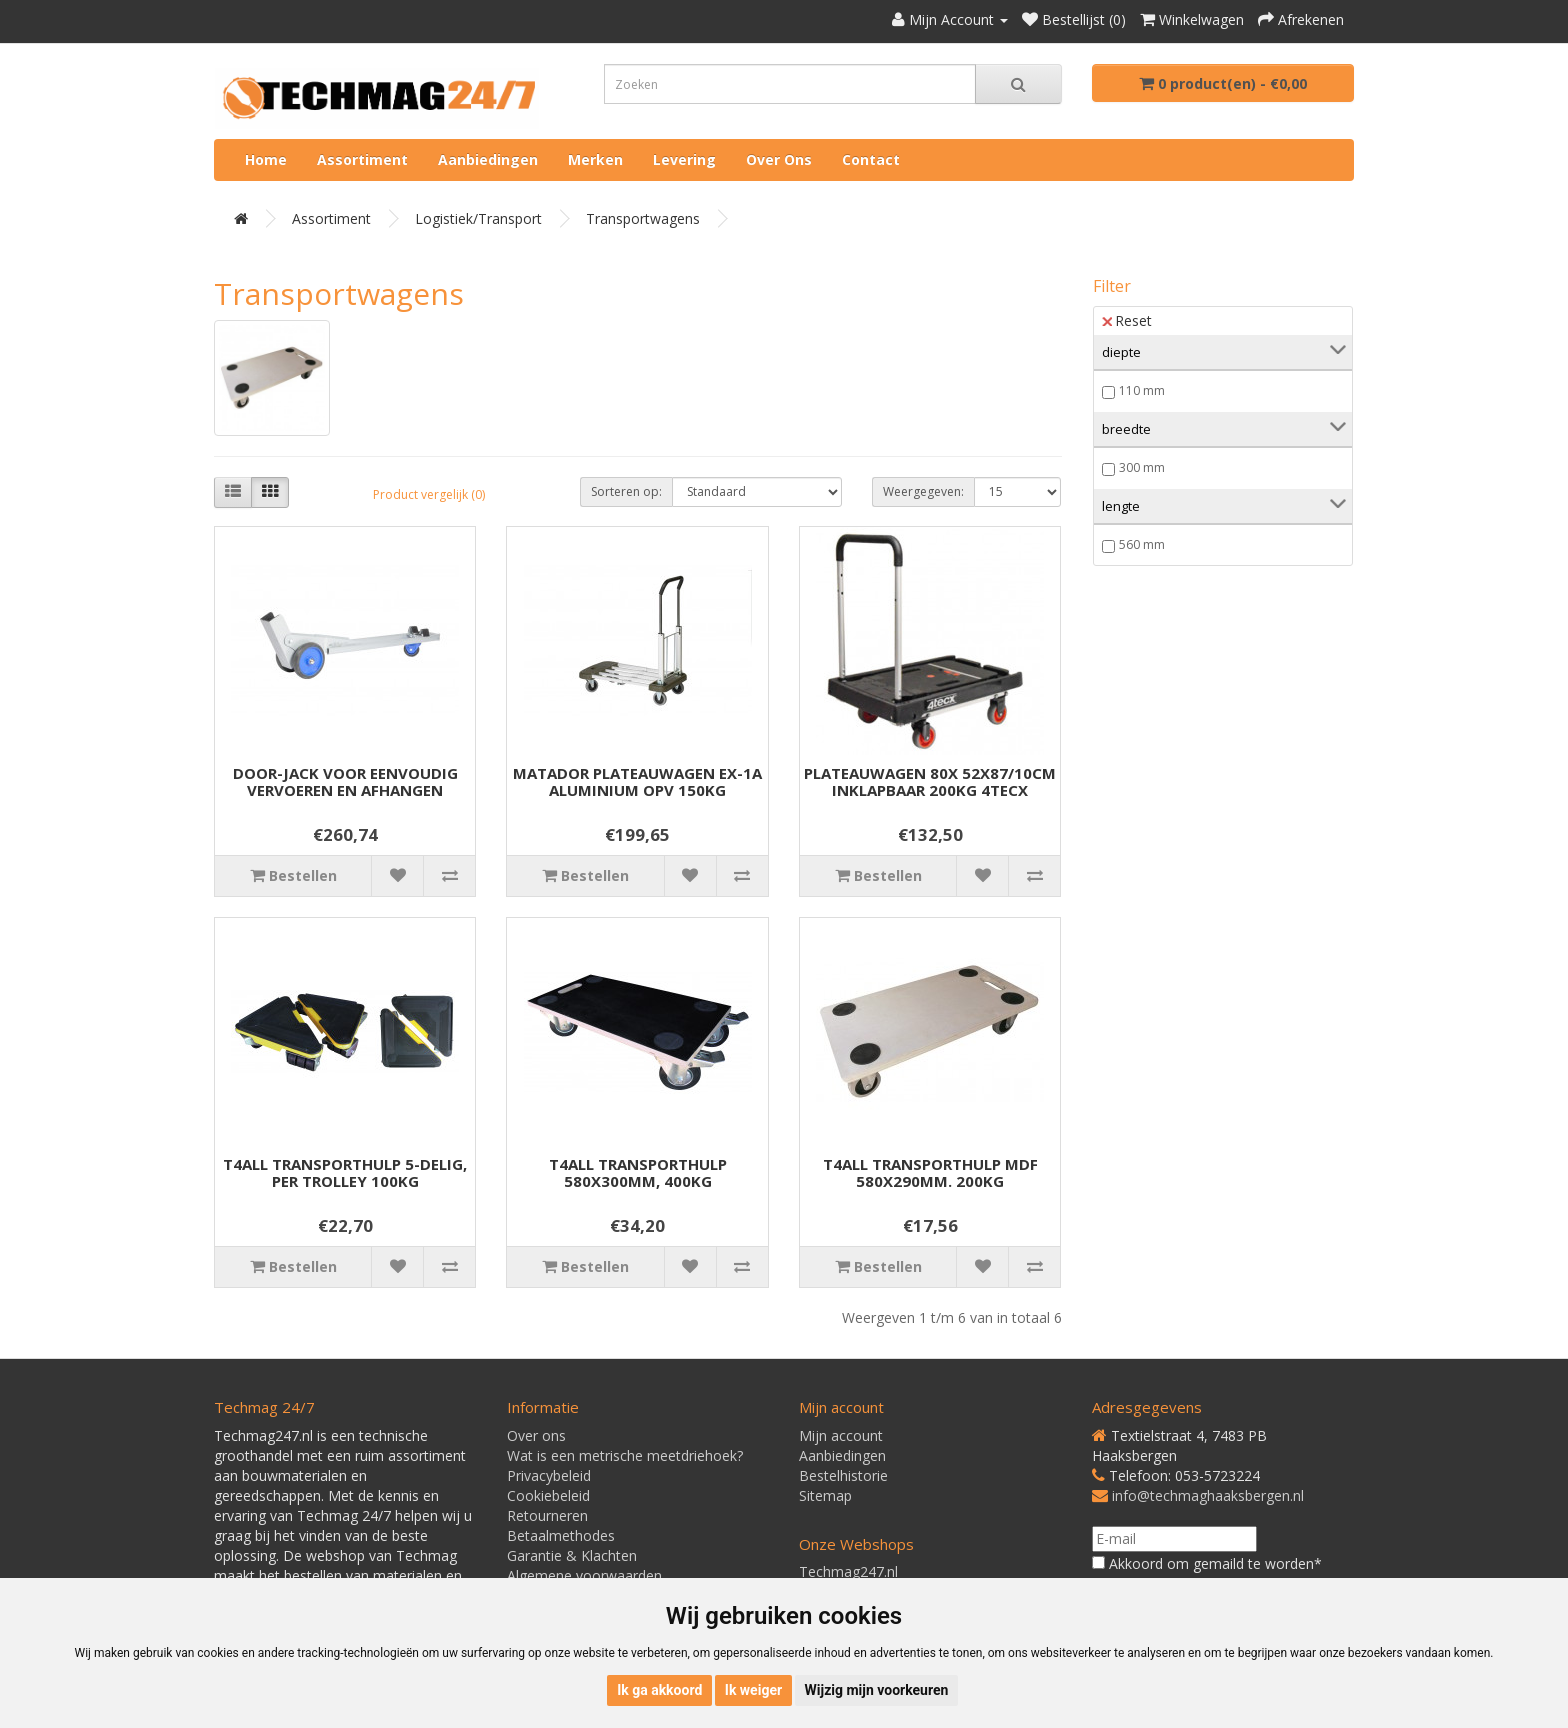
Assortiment (362, 159)
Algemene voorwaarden (584, 1575)
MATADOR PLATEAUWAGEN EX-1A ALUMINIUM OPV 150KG (637, 781)
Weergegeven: (923, 491)
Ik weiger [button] (753, 1690)
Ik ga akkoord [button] (659, 1690)
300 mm (1142, 467)
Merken (595, 159)
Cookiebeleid (548, 1495)
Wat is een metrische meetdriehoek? (625, 1455)
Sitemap (825, 1495)
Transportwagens (643, 218)
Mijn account (841, 1435)
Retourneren (547, 1515)
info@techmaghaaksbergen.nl (1208, 1495)
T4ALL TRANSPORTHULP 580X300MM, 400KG (638, 1172)
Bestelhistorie (843, 1475)
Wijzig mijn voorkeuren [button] (877, 1690)
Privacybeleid (549, 1475)
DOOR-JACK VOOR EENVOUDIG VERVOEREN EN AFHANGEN (345, 781)
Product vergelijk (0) (429, 494)
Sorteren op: (626, 491)
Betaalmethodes (561, 1535)
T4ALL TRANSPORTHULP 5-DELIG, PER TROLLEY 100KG (345, 1172)
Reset (1127, 320)
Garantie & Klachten (572, 1555)
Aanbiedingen (488, 159)
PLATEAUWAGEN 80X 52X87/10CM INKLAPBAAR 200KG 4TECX (930, 781)
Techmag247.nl (848, 1571)
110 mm (1142, 390)
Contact (871, 159)
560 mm (1142, 544)
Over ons (779, 159)
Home (266, 159)
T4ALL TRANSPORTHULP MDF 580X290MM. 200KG (930, 1172)
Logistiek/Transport (478, 218)
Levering (684, 159)
